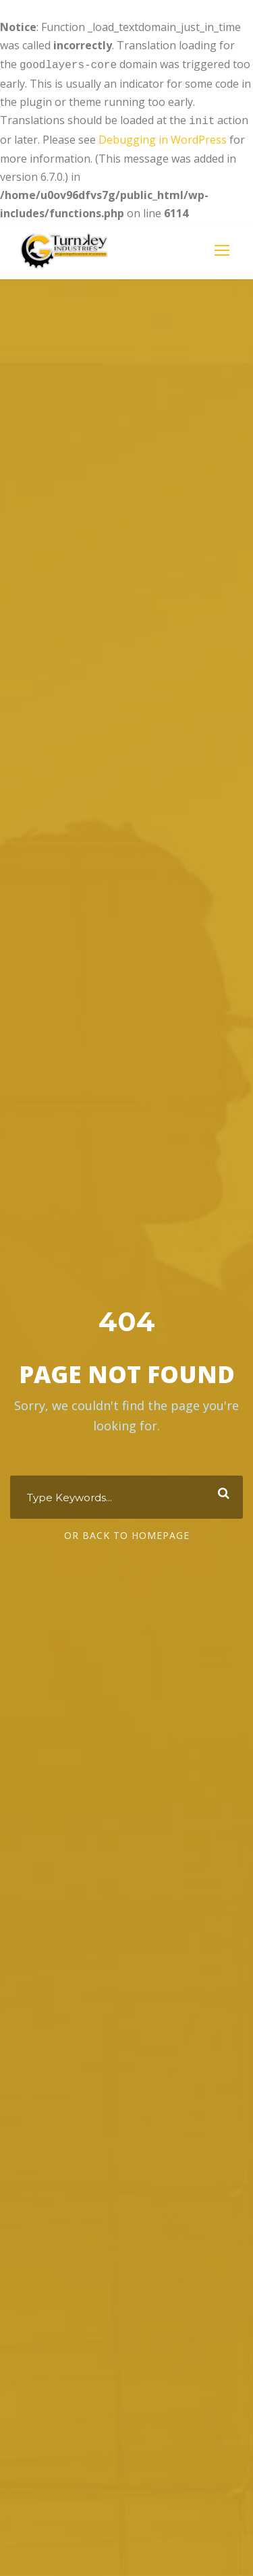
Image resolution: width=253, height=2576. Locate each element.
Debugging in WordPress (163, 137)
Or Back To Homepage (127, 1534)
